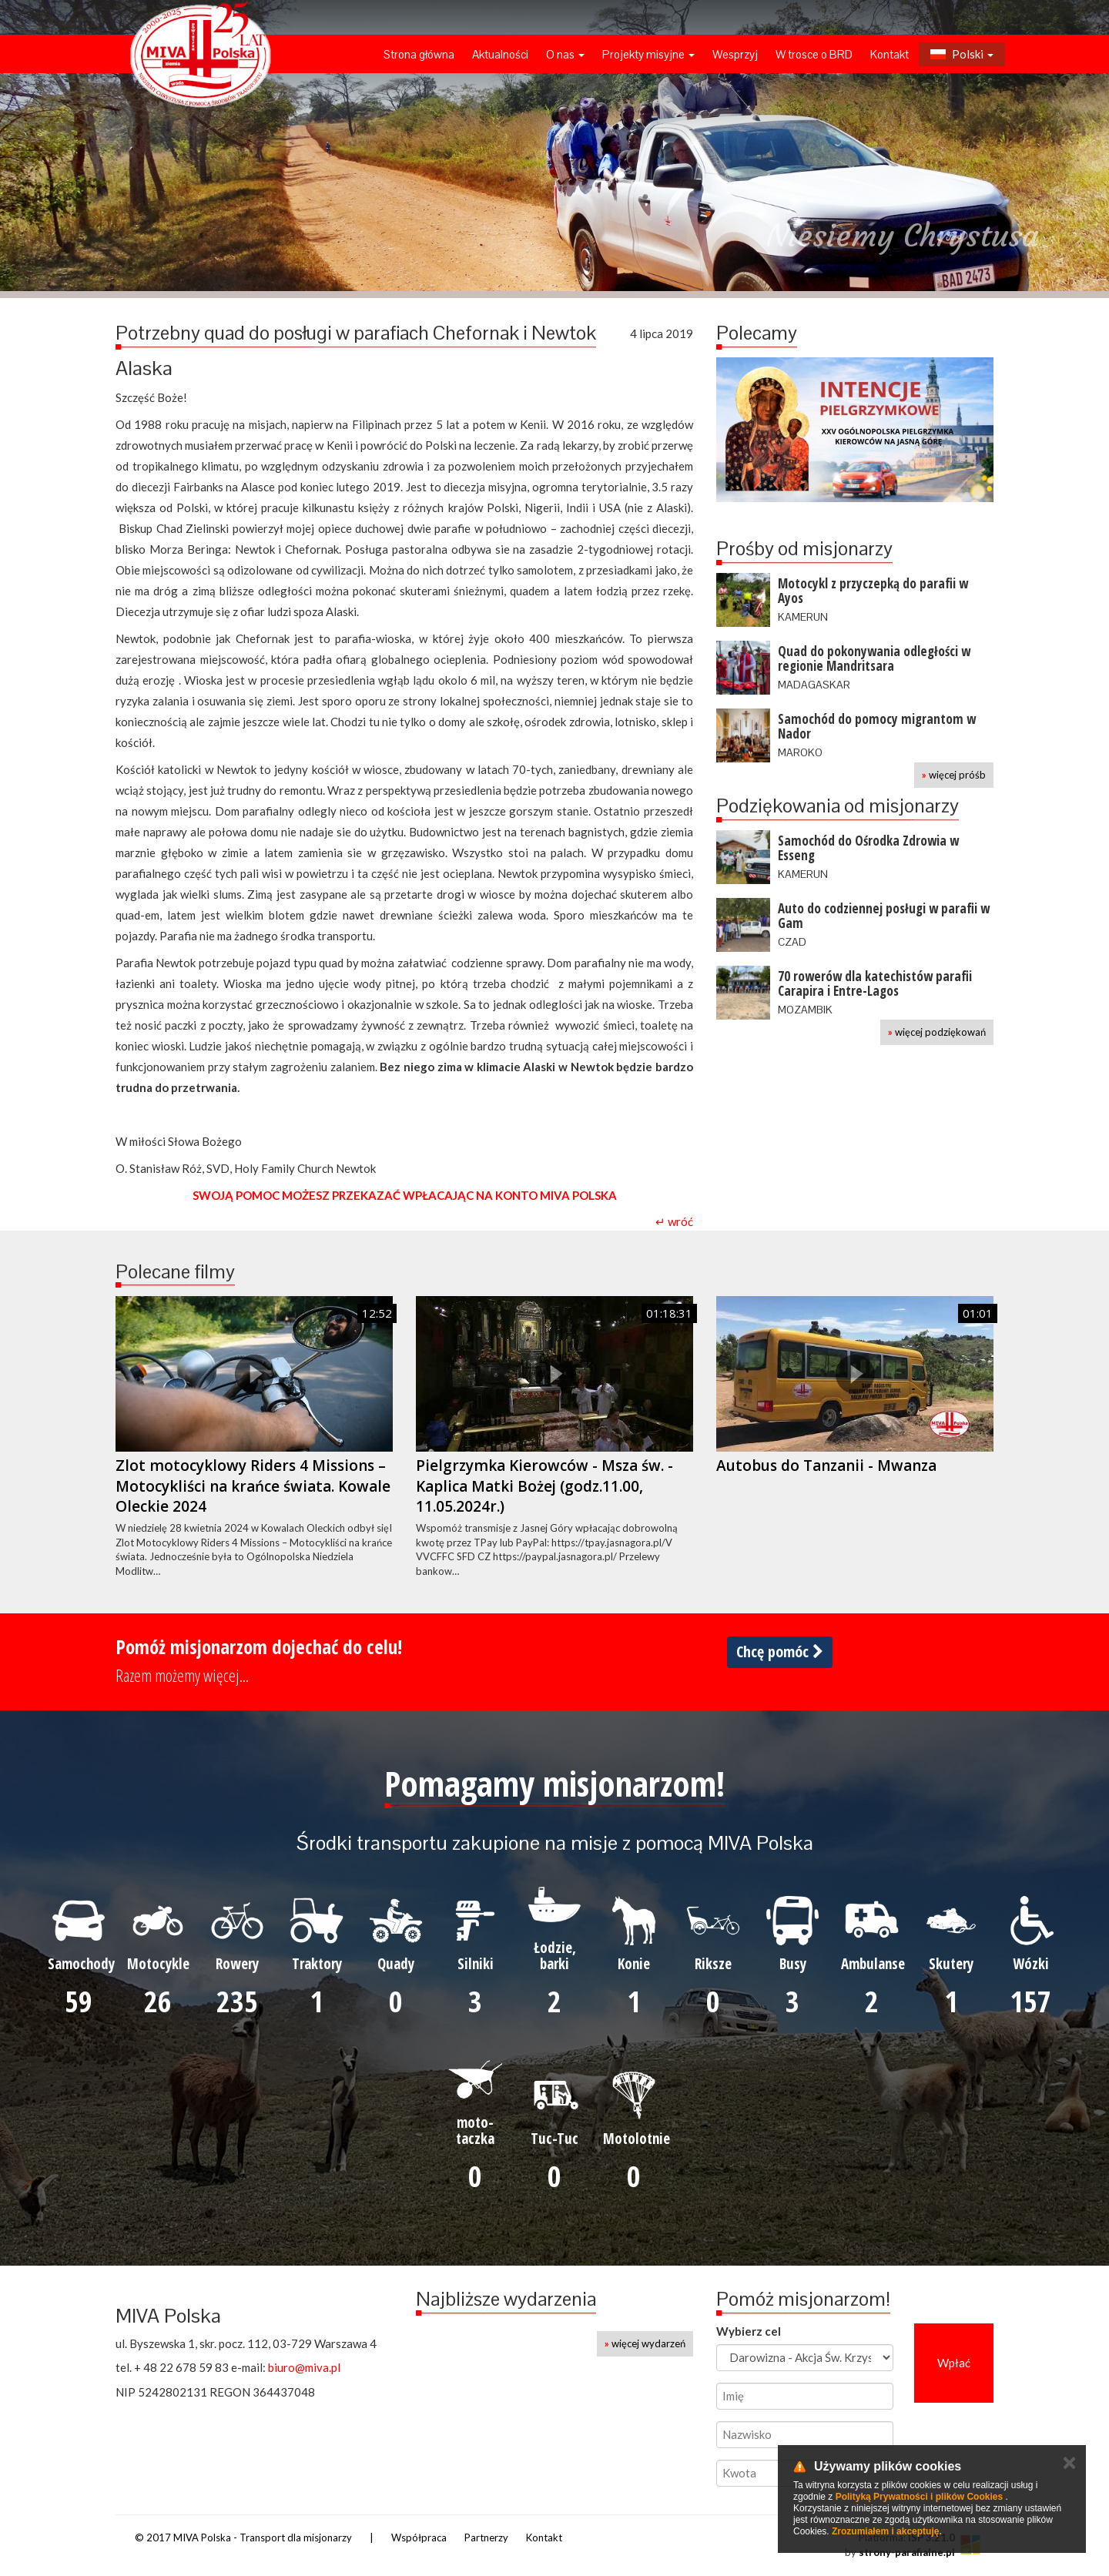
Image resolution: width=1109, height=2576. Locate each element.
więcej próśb (954, 775)
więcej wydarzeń (645, 2343)
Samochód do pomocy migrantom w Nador (877, 726)
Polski (961, 54)
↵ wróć (674, 1221)
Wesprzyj (735, 54)
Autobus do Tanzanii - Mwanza (826, 1465)
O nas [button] (565, 54)
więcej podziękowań (937, 1032)
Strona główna (419, 54)
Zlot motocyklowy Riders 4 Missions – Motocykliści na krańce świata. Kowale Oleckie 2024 (253, 1485)
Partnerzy (486, 2537)
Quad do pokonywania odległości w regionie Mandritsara (874, 658)
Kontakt (889, 54)
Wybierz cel (748, 2331)
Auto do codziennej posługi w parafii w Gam (884, 915)
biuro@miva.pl (304, 2367)
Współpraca (419, 2537)
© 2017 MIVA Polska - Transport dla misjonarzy (243, 2537)
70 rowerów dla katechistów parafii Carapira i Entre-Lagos (875, 983)
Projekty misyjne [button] (648, 54)
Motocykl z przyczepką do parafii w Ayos (873, 590)
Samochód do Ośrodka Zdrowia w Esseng (868, 848)
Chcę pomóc (779, 1651)
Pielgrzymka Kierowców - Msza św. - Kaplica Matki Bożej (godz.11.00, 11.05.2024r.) (544, 1485)
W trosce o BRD (814, 54)
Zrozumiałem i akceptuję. (887, 2531)
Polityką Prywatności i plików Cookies (919, 2496)
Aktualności (500, 54)
